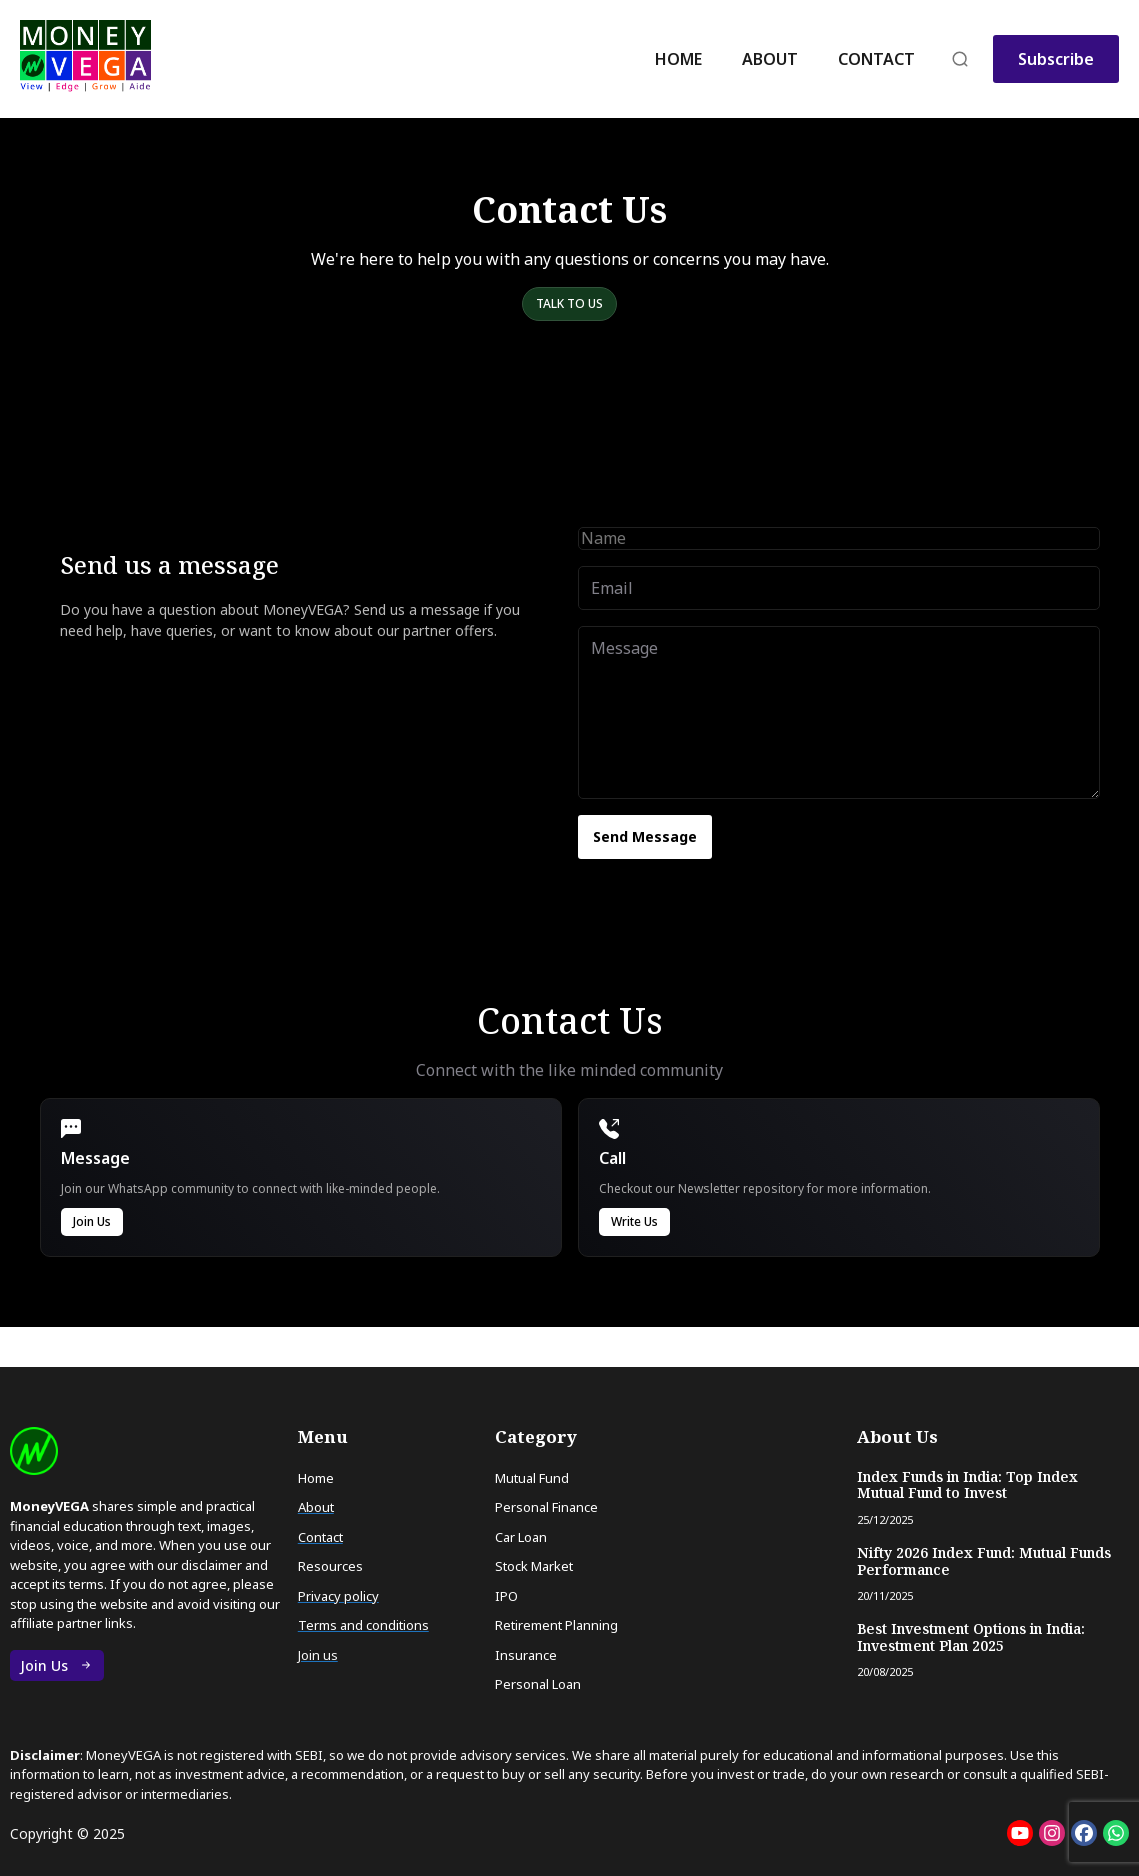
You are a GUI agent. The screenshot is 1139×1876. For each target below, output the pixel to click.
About (770, 59)
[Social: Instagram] (1052, 1833)
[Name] (839, 538)
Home (678, 59)
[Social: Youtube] (1020, 1833)
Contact (876, 59)
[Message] (839, 712)
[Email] (839, 588)
